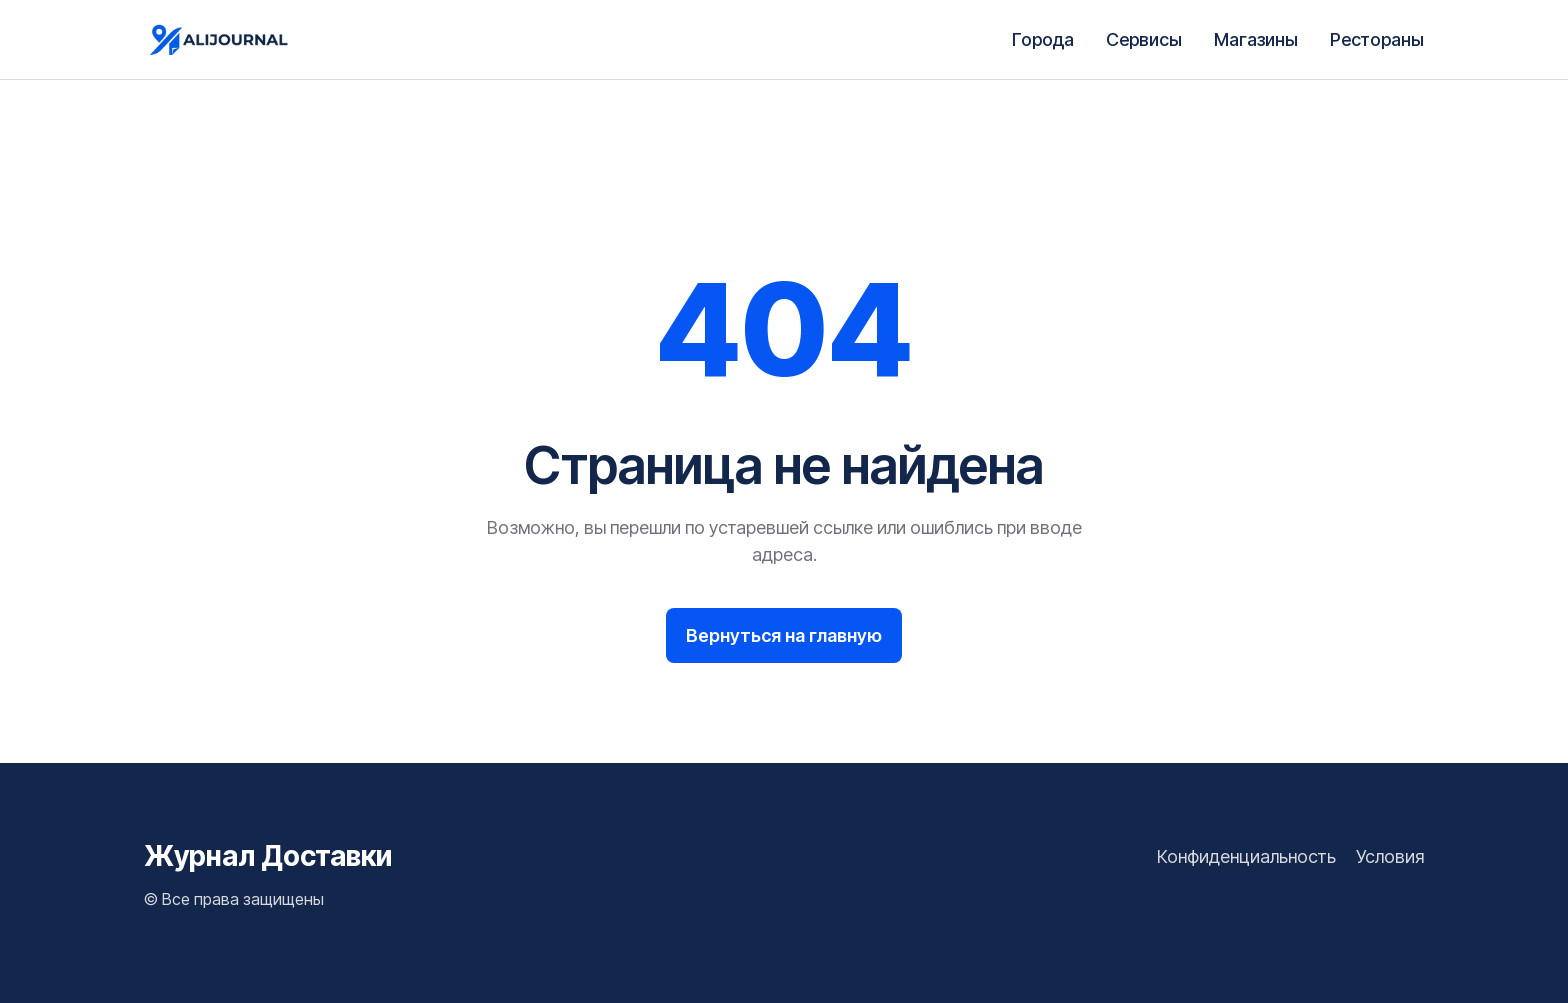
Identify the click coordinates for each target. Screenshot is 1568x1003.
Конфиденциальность (1246, 856)
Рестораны (1377, 39)
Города (1043, 39)
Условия (1390, 856)
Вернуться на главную (784, 635)
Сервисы (1144, 39)
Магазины (1256, 39)
